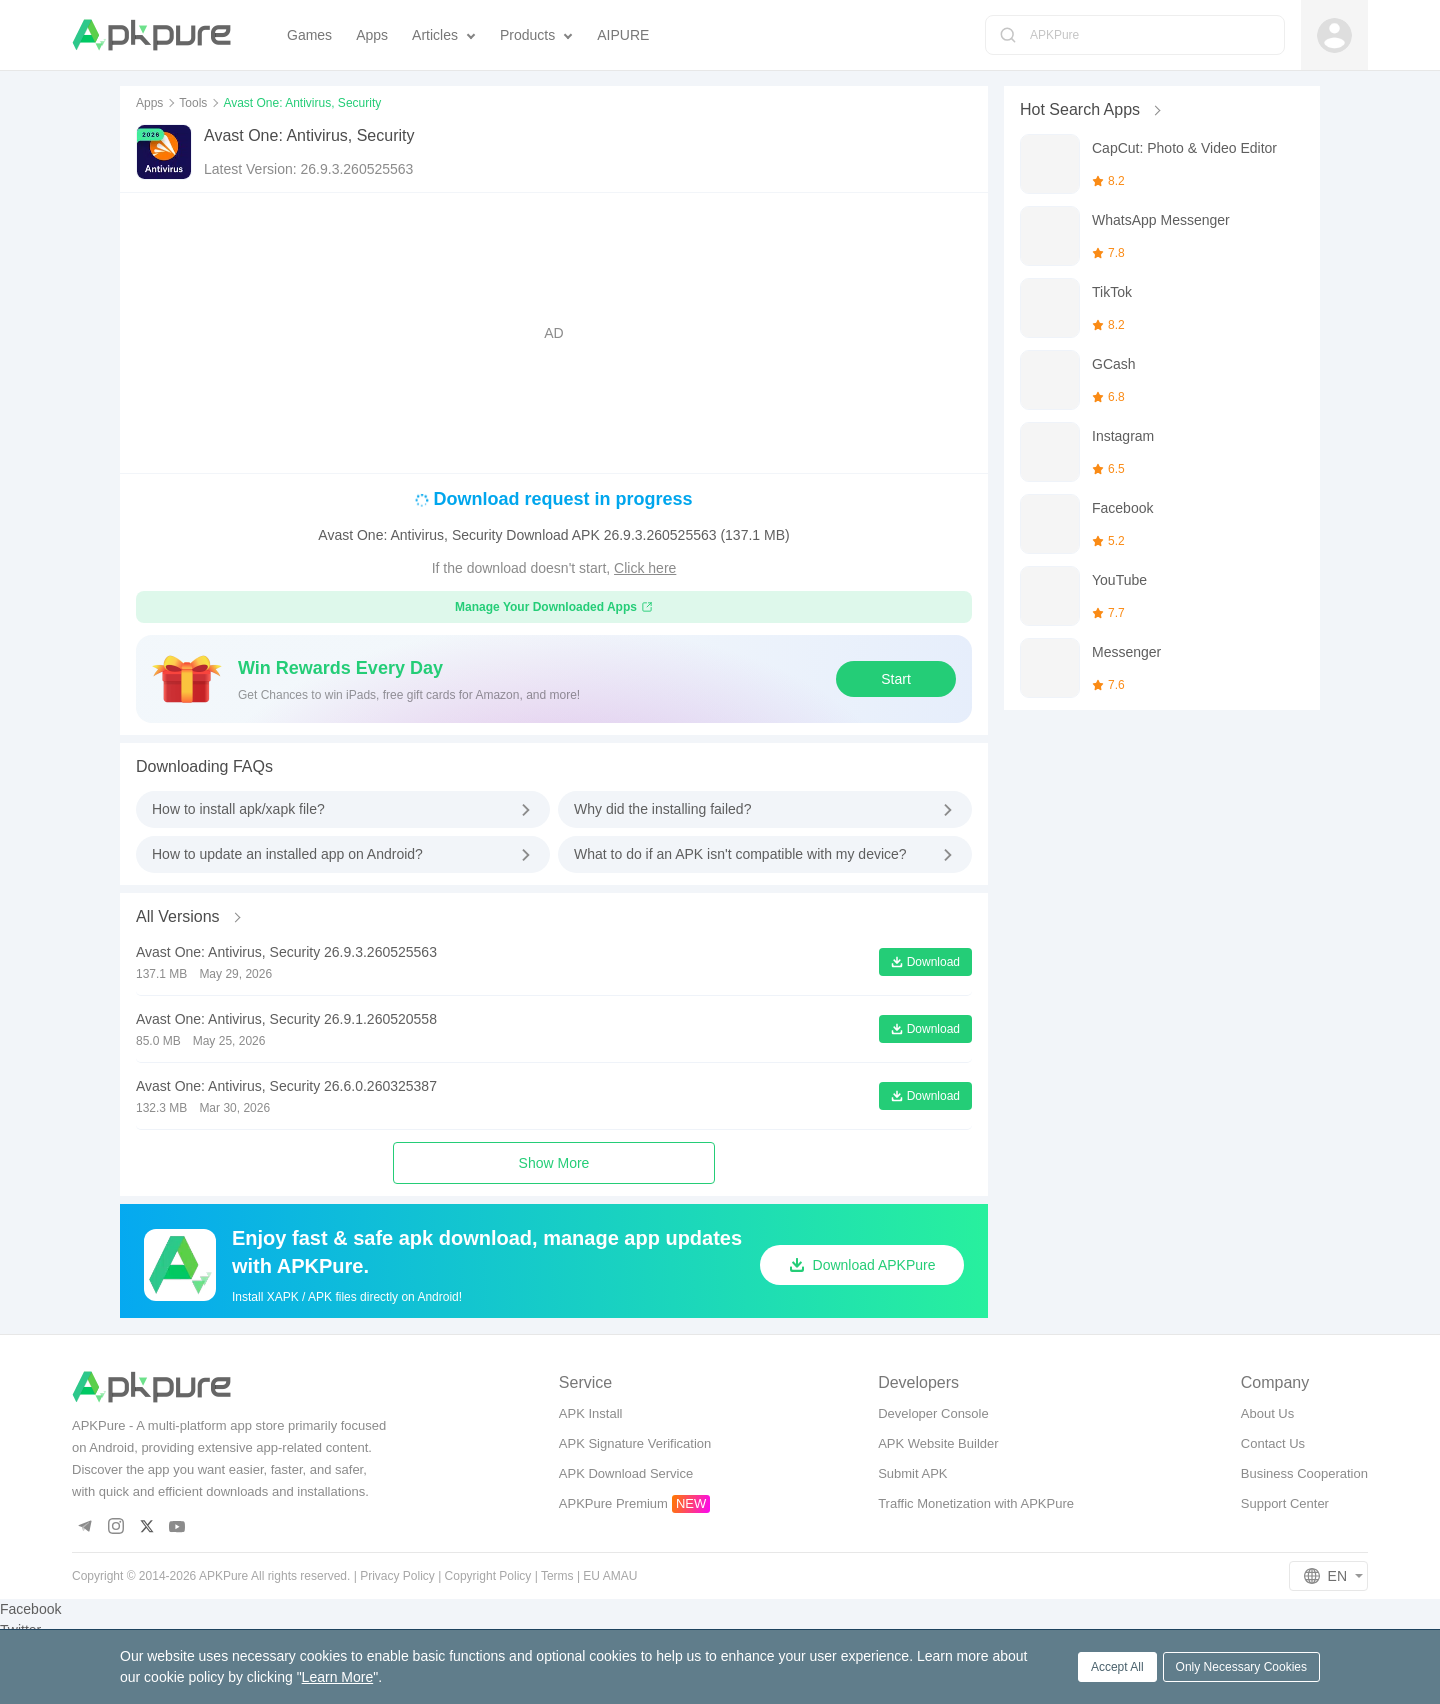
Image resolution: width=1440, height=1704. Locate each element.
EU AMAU (610, 1576)
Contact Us (1273, 1443)
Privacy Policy (397, 1576)
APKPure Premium (613, 1503)
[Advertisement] (554, 333)
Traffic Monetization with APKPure (976, 1503)
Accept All (1117, 1667)
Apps (149, 103)
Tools (193, 103)
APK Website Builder (938, 1443)
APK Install (591, 1413)
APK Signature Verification (635, 1443)
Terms (557, 1576)
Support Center (1285, 1503)
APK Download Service (626, 1473)
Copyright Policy (488, 1576)
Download (925, 962)
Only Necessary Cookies (1241, 1667)
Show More (554, 1163)
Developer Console (933, 1413)
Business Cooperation (1304, 1473)
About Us (1267, 1413)
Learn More (338, 1677)
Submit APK (912, 1473)
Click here (645, 568)
